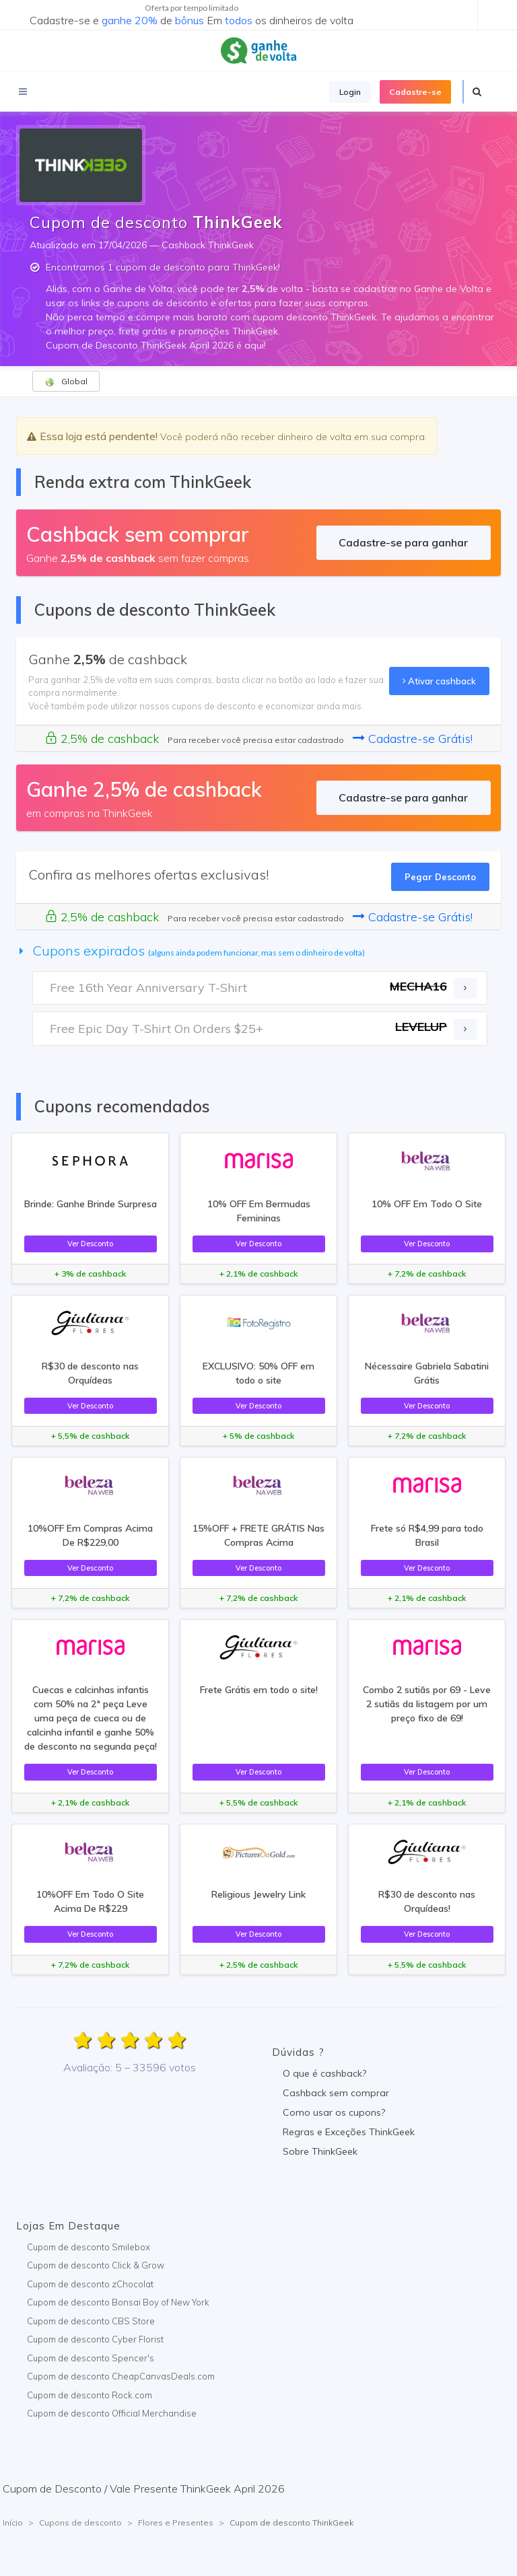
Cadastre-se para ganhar (403, 542)
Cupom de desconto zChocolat (90, 2284)
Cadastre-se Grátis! (413, 738)
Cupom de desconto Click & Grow (95, 2265)
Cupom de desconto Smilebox (88, 2247)
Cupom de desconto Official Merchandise (112, 2413)
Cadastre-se (415, 92)
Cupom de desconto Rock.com (89, 2395)
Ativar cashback (439, 681)
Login (350, 92)
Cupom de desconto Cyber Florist (95, 2339)
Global (66, 381)
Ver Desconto (90, 1243)
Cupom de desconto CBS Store (91, 2321)
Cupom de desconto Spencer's (90, 2358)
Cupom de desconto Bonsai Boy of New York (118, 2302)
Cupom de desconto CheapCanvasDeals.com (121, 2376)
